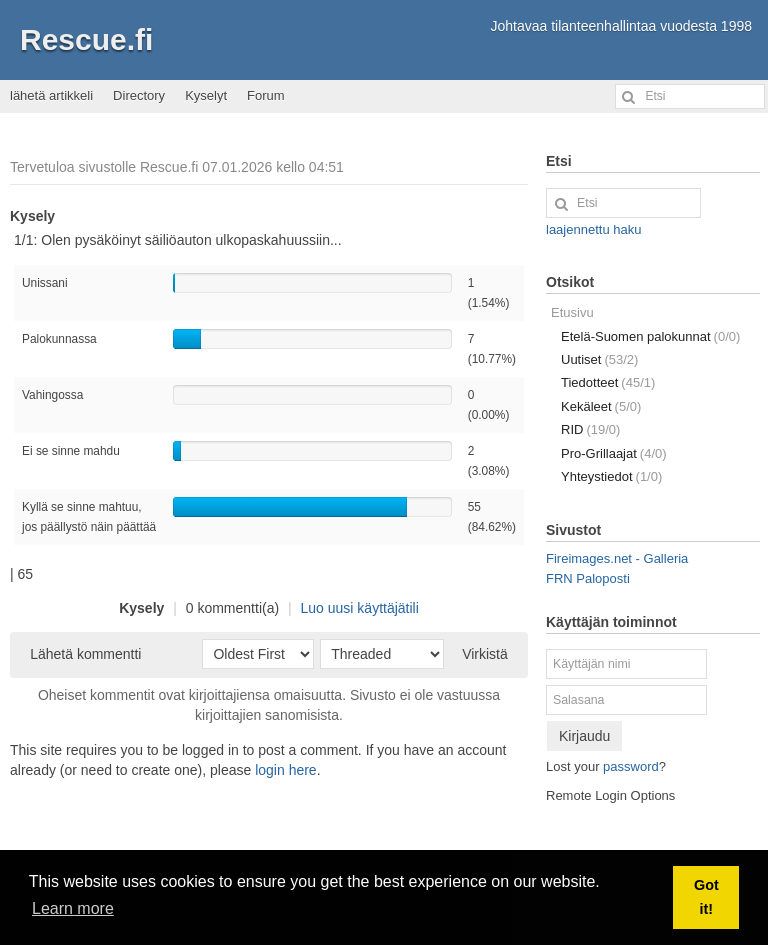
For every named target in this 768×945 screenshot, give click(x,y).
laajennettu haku (593, 229)
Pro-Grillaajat (614, 453)
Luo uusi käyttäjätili (360, 608)
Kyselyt (206, 95)
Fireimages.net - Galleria (617, 558)
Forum (266, 95)
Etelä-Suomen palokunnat (650, 336)
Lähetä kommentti (85, 654)
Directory (139, 95)
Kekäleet (601, 406)
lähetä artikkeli (51, 95)
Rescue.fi (86, 39)
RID (590, 429)
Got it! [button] (706, 897)
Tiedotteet (608, 382)
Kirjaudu (584, 736)
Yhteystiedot (611, 476)
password (631, 766)
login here (286, 770)
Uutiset (599, 359)
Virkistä (485, 654)
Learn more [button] (73, 908)
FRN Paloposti (588, 578)
